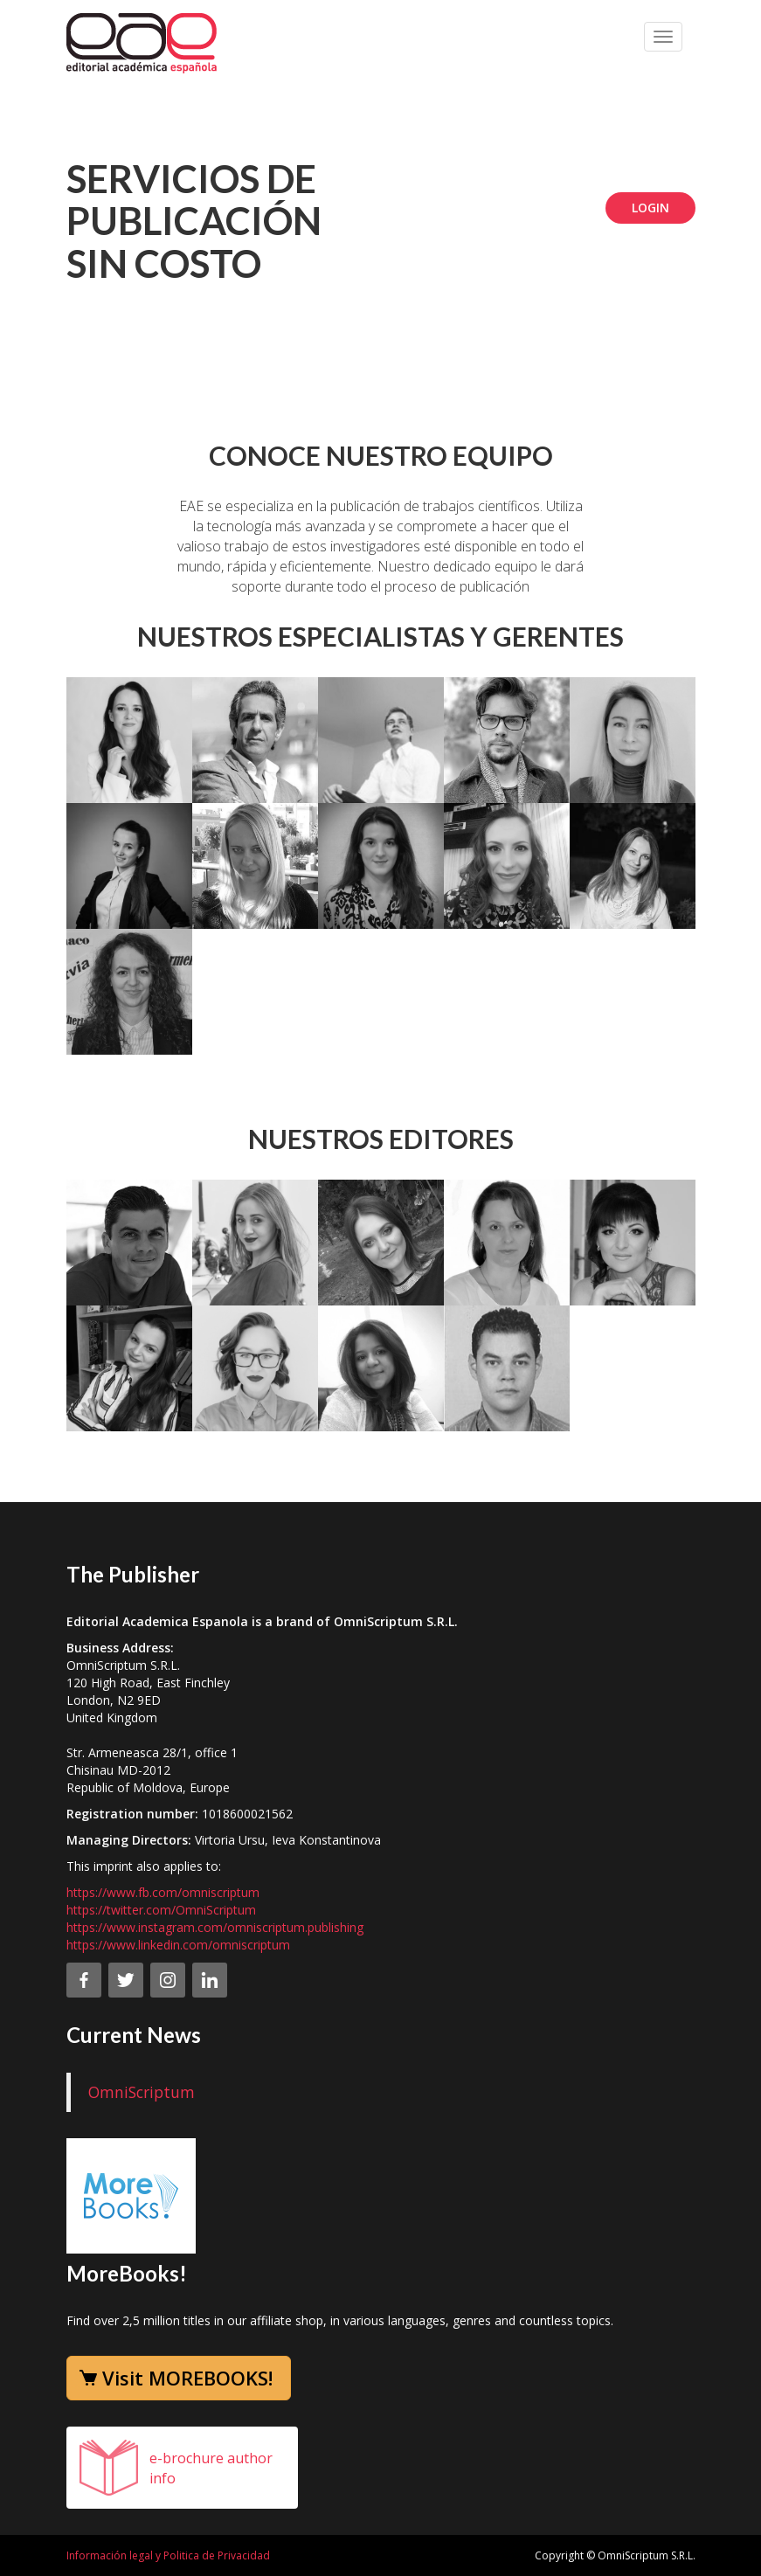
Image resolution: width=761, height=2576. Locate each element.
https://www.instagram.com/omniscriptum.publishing (214, 1927)
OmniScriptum (141, 2091)
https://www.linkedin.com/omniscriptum (178, 1944)
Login (650, 207)
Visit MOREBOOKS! (187, 2378)
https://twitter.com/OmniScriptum (161, 1909)
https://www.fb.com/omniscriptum (162, 1892)
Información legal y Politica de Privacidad (168, 2555)
